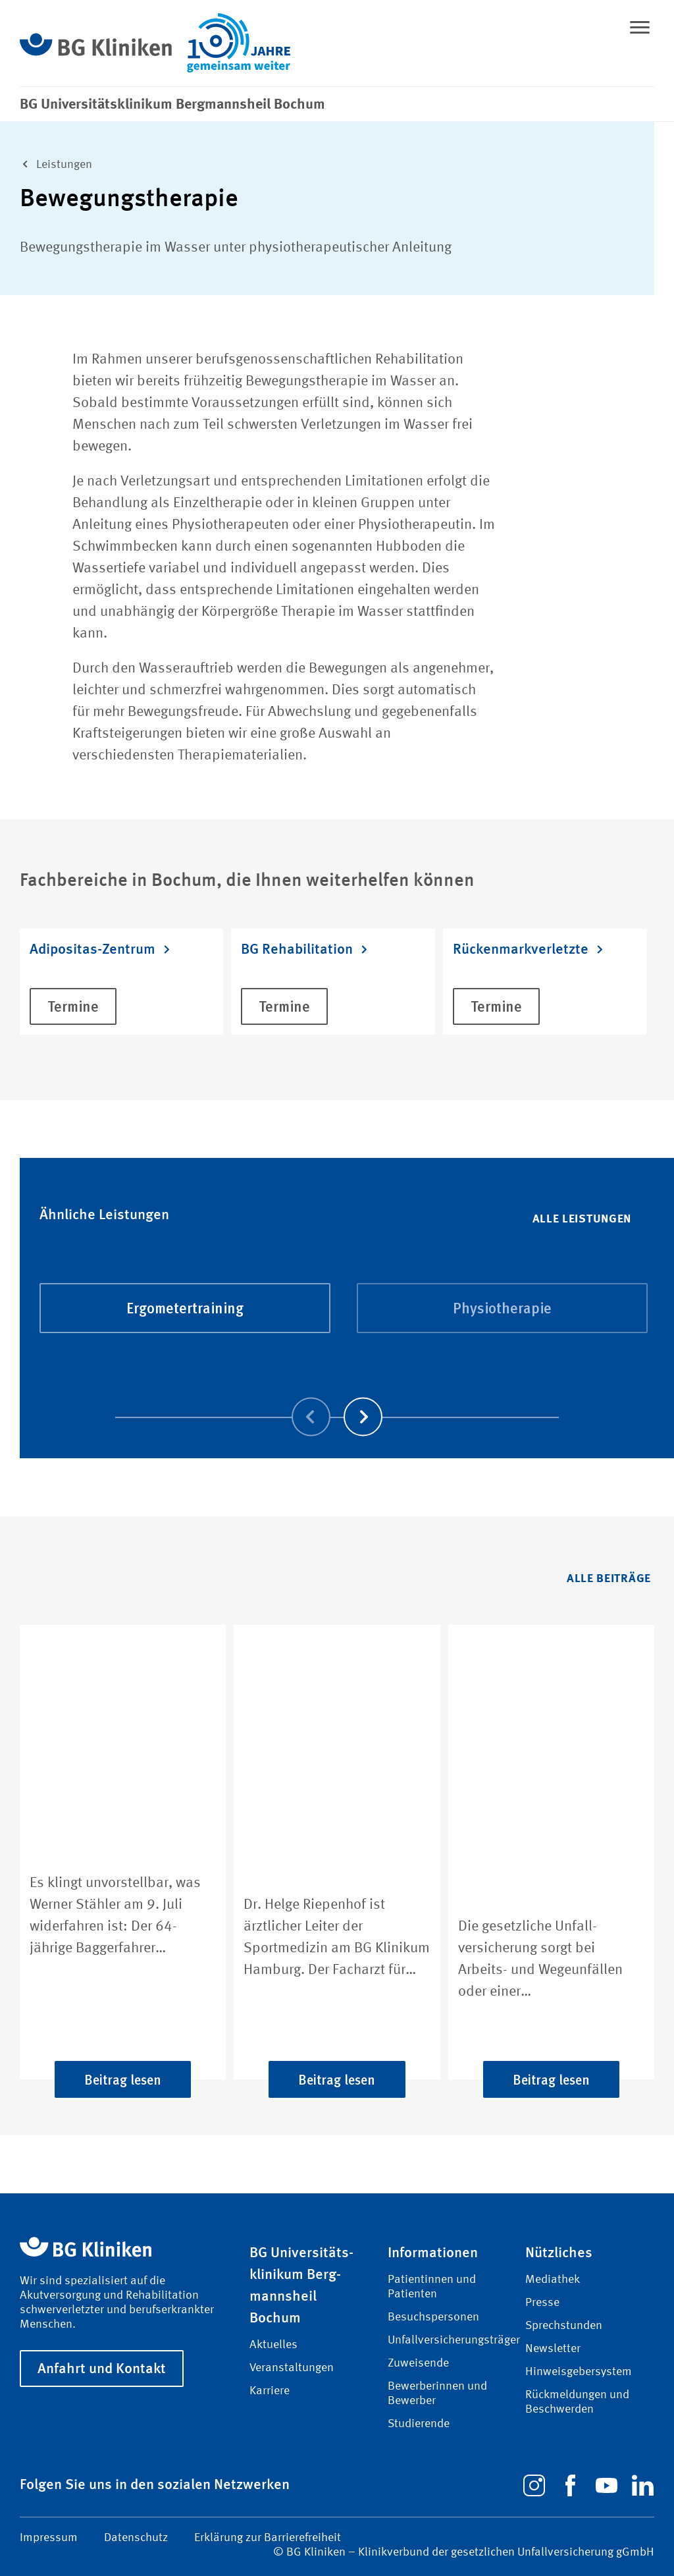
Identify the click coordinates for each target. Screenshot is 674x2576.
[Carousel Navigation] (337, 1399)
